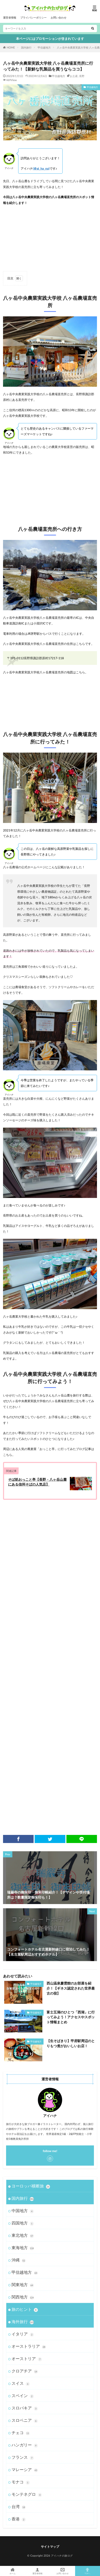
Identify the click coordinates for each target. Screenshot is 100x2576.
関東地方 (23, 2284)
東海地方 (23, 2247)
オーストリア (27, 2358)
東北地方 (23, 2235)
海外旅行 (23, 2321)
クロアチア (25, 2371)
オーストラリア (29, 2346)
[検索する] (92, 28)
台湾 (19, 2506)
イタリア (23, 2334)
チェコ (21, 2432)
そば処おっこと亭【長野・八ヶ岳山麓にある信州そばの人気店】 (37, 1482)
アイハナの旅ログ (61, 2555)
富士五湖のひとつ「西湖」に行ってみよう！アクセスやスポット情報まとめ (71, 2017)
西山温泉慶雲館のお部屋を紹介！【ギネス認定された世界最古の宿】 (71, 1988)
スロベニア (25, 2420)
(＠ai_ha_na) (41, 168)
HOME (11, 47)
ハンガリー (25, 2445)
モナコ (21, 2482)
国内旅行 (26, 47)
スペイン (23, 2395)
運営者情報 (9, 17)
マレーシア (25, 2469)
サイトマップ (50, 2546)
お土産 (74, 76)
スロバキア (25, 2408)
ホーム (12, 2571)
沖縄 (19, 2260)
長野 (81, 76)
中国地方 (23, 2210)
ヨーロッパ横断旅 (31, 2186)
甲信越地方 (44, 47)
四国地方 (23, 2223)
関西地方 (23, 2297)
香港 (19, 2519)
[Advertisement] (50, 238)
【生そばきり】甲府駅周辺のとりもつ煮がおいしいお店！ (71, 2043)
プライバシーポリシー (33, 17)
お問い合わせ (58, 17)
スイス (21, 2383)
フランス (23, 2457)
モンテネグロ (27, 2494)
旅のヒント (25, 2309)
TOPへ (87, 2571)
